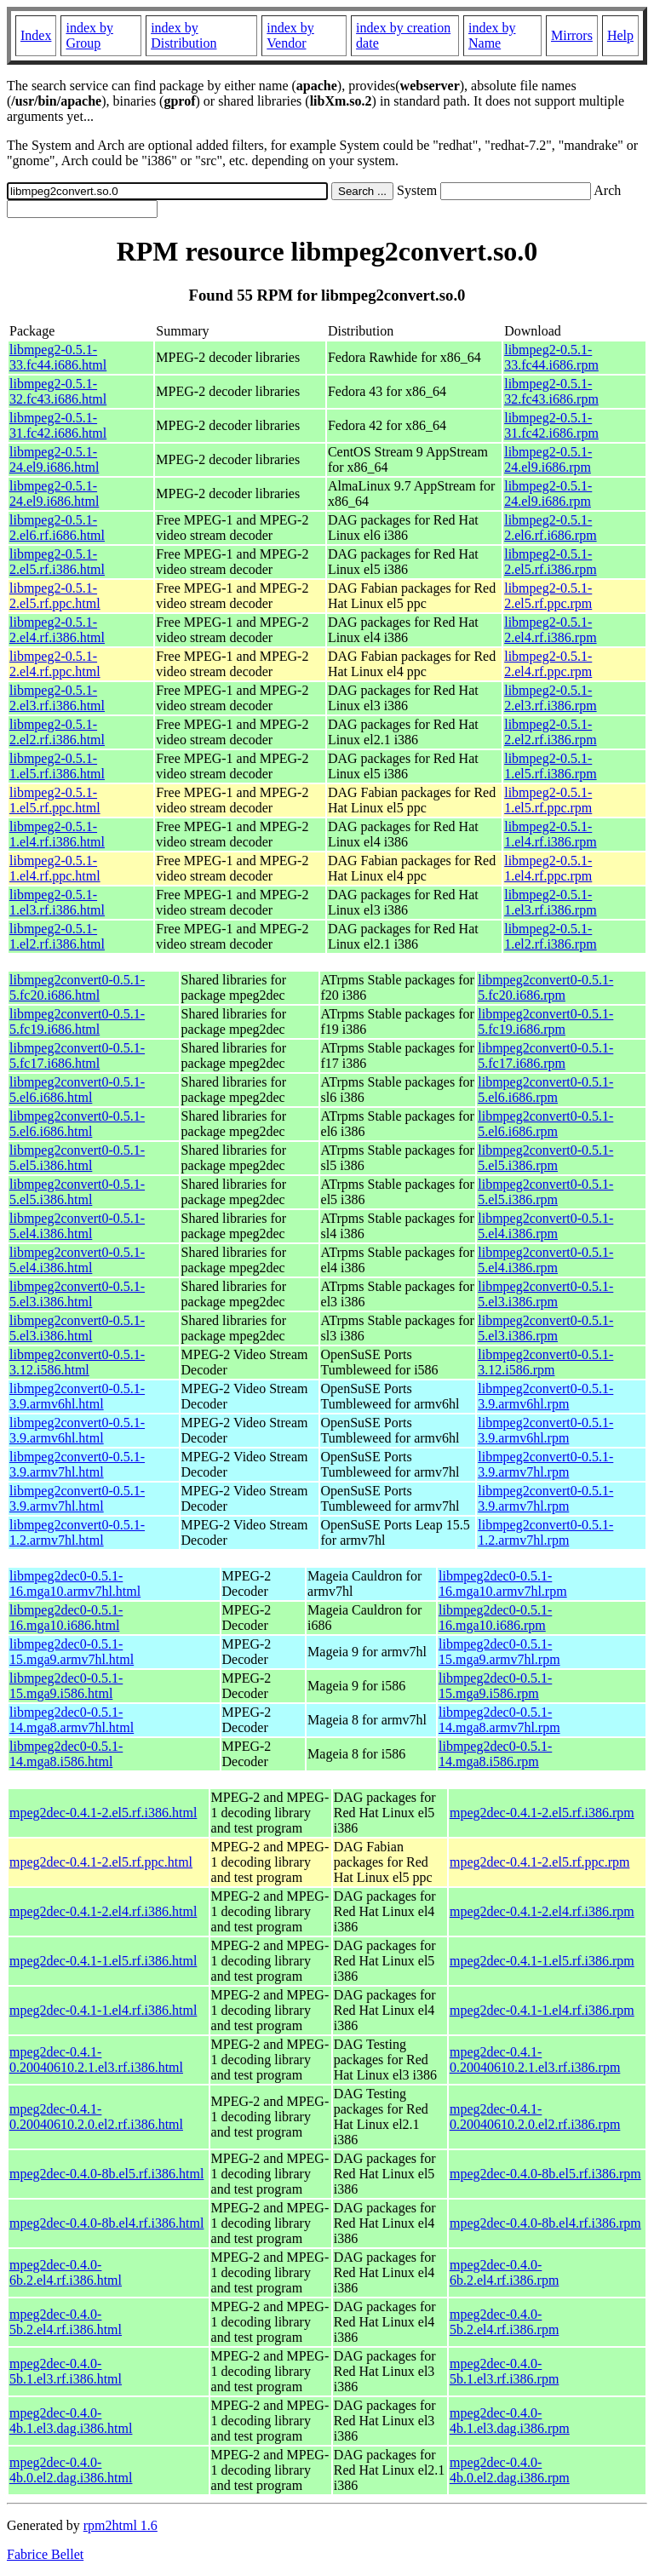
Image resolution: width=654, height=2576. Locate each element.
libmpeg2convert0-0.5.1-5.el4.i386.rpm (545, 1226)
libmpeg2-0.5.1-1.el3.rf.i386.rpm (550, 902)
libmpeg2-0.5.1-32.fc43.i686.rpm (551, 391)
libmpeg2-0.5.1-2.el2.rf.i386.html (57, 732)
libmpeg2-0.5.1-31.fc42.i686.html (57, 425)
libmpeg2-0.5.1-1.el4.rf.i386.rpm (550, 834)
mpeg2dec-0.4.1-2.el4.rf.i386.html (103, 1911)
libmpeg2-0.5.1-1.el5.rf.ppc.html (54, 800)
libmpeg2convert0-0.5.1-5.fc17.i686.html (77, 1055)
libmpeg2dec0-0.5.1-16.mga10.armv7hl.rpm (503, 1583)
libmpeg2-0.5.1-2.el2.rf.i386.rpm (550, 732)
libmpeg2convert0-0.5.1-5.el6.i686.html (77, 1089)
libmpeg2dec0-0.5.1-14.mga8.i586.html (66, 1754)
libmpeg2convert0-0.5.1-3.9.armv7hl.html (77, 1464)
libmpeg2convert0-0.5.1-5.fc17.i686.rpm (545, 1055)
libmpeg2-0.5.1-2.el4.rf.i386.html (57, 630)
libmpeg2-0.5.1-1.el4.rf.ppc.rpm (548, 868)
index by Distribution (183, 35)
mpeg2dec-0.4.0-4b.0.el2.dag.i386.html (70, 2470)
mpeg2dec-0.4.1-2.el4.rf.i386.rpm (542, 1911)
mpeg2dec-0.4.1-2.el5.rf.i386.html (103, 1812)
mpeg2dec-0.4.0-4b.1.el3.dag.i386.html (70, 2420)
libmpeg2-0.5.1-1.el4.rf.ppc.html (54, 868)
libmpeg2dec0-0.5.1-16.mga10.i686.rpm (495, 1617)
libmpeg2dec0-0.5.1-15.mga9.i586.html (66, 1686)
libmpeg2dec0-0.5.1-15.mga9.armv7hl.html (71, 1652)
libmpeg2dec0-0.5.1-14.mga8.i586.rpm (495, 1754)
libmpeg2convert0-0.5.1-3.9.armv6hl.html (77, 1396)
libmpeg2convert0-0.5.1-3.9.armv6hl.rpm (545, 1396)
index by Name (492, 35)
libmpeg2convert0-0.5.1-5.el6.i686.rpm (545, 1089)
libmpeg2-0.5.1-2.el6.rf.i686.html (57, 527)
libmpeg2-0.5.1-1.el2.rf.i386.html (57, 936)
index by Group (89, 35)
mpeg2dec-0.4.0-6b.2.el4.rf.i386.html (65, 2272)
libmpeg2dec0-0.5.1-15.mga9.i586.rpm (495, 1686)
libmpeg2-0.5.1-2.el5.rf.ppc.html (54, 596)
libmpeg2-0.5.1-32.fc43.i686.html (57, 391)
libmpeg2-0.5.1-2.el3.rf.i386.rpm (550, 698)
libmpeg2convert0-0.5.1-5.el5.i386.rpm (545, 1158)
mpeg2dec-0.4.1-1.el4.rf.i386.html (103, 2010)
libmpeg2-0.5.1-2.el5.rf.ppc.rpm (548, 596)
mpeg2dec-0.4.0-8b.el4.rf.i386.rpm (545, 2223)
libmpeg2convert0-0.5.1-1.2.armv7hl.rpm (545, 1532)
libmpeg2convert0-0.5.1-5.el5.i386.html (77, 1158)
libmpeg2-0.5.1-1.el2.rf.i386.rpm (550, 936)
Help (620, 35)
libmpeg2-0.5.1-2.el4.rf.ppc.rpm (548, 664)
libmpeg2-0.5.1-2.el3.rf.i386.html (57, 698)
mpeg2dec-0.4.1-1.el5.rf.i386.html (103, 1961)
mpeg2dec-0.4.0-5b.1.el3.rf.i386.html (65, 2371)
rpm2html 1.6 (120, 2525)
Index (35, 35)
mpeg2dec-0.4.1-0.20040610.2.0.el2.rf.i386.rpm (535, 2116)
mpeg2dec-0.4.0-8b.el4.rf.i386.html (106, 2223)
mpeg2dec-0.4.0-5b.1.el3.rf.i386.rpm (504, 2371)
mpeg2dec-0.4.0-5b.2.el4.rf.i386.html (65, 2322)
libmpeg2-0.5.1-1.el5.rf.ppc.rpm (548, 800)
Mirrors (572, 35)
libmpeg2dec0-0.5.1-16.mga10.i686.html (66, 1617)
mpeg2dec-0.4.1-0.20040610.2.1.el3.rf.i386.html (96, 2059)
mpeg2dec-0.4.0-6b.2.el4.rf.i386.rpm (504, 2272)
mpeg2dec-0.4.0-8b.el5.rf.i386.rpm (545, 2173)
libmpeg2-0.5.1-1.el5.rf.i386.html (57, 766)
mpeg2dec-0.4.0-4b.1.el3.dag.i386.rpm (510, 2420)
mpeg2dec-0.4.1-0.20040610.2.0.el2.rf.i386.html (96, 2116)
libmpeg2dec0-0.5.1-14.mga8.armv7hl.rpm (499, 1720)
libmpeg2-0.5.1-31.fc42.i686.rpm (551, 425)
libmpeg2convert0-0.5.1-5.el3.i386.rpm (545, 1294)
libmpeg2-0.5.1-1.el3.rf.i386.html (57, 902)
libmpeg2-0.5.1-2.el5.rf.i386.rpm (550, 562)
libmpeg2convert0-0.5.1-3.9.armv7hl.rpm (545, 1464)
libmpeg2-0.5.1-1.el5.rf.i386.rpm (550, 766)
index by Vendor (290, 35)
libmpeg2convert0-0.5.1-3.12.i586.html (77, 1362)
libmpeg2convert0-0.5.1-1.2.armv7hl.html (77, 1532)
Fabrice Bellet (45, 2554)
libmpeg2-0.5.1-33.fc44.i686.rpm (551, 357)
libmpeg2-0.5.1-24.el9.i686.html (54, 459)
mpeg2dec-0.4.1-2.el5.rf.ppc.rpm (539, 1862)
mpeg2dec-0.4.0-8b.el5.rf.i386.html (106, 2173)
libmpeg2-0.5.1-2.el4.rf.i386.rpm (550, 630)
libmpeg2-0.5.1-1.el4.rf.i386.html (57, 834)
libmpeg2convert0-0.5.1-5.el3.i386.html (77, 1294)
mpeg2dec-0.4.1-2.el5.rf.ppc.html (100, 1862)
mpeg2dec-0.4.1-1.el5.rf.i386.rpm (542, 1961)
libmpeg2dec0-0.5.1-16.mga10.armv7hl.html (75, 1583)
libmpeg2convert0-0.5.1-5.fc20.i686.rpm (545, 987)
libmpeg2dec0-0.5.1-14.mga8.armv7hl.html (71, 1720)
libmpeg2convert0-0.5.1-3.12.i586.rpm (545, 1362)
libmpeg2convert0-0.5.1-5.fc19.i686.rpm (545, 1021)
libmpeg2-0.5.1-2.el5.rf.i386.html (57, 562)
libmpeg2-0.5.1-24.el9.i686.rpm (548, 459)
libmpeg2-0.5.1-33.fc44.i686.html (57, 357)
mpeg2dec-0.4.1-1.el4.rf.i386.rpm (542, 2010)
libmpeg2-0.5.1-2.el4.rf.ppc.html (54, 664)
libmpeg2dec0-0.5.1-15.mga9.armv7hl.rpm (499, 1652)
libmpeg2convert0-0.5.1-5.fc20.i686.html (77, 987)
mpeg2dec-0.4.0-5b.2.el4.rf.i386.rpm (504, 2322)
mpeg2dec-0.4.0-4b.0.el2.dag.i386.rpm (510, 2470)
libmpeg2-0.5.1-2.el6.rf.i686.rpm (550, 527)
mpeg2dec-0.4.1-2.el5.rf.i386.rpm (542, 1812)
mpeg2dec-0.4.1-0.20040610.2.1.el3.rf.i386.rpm (535, 2059)
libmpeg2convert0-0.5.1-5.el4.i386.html (77, 1226)
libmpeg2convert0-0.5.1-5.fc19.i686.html (77, 1021)
